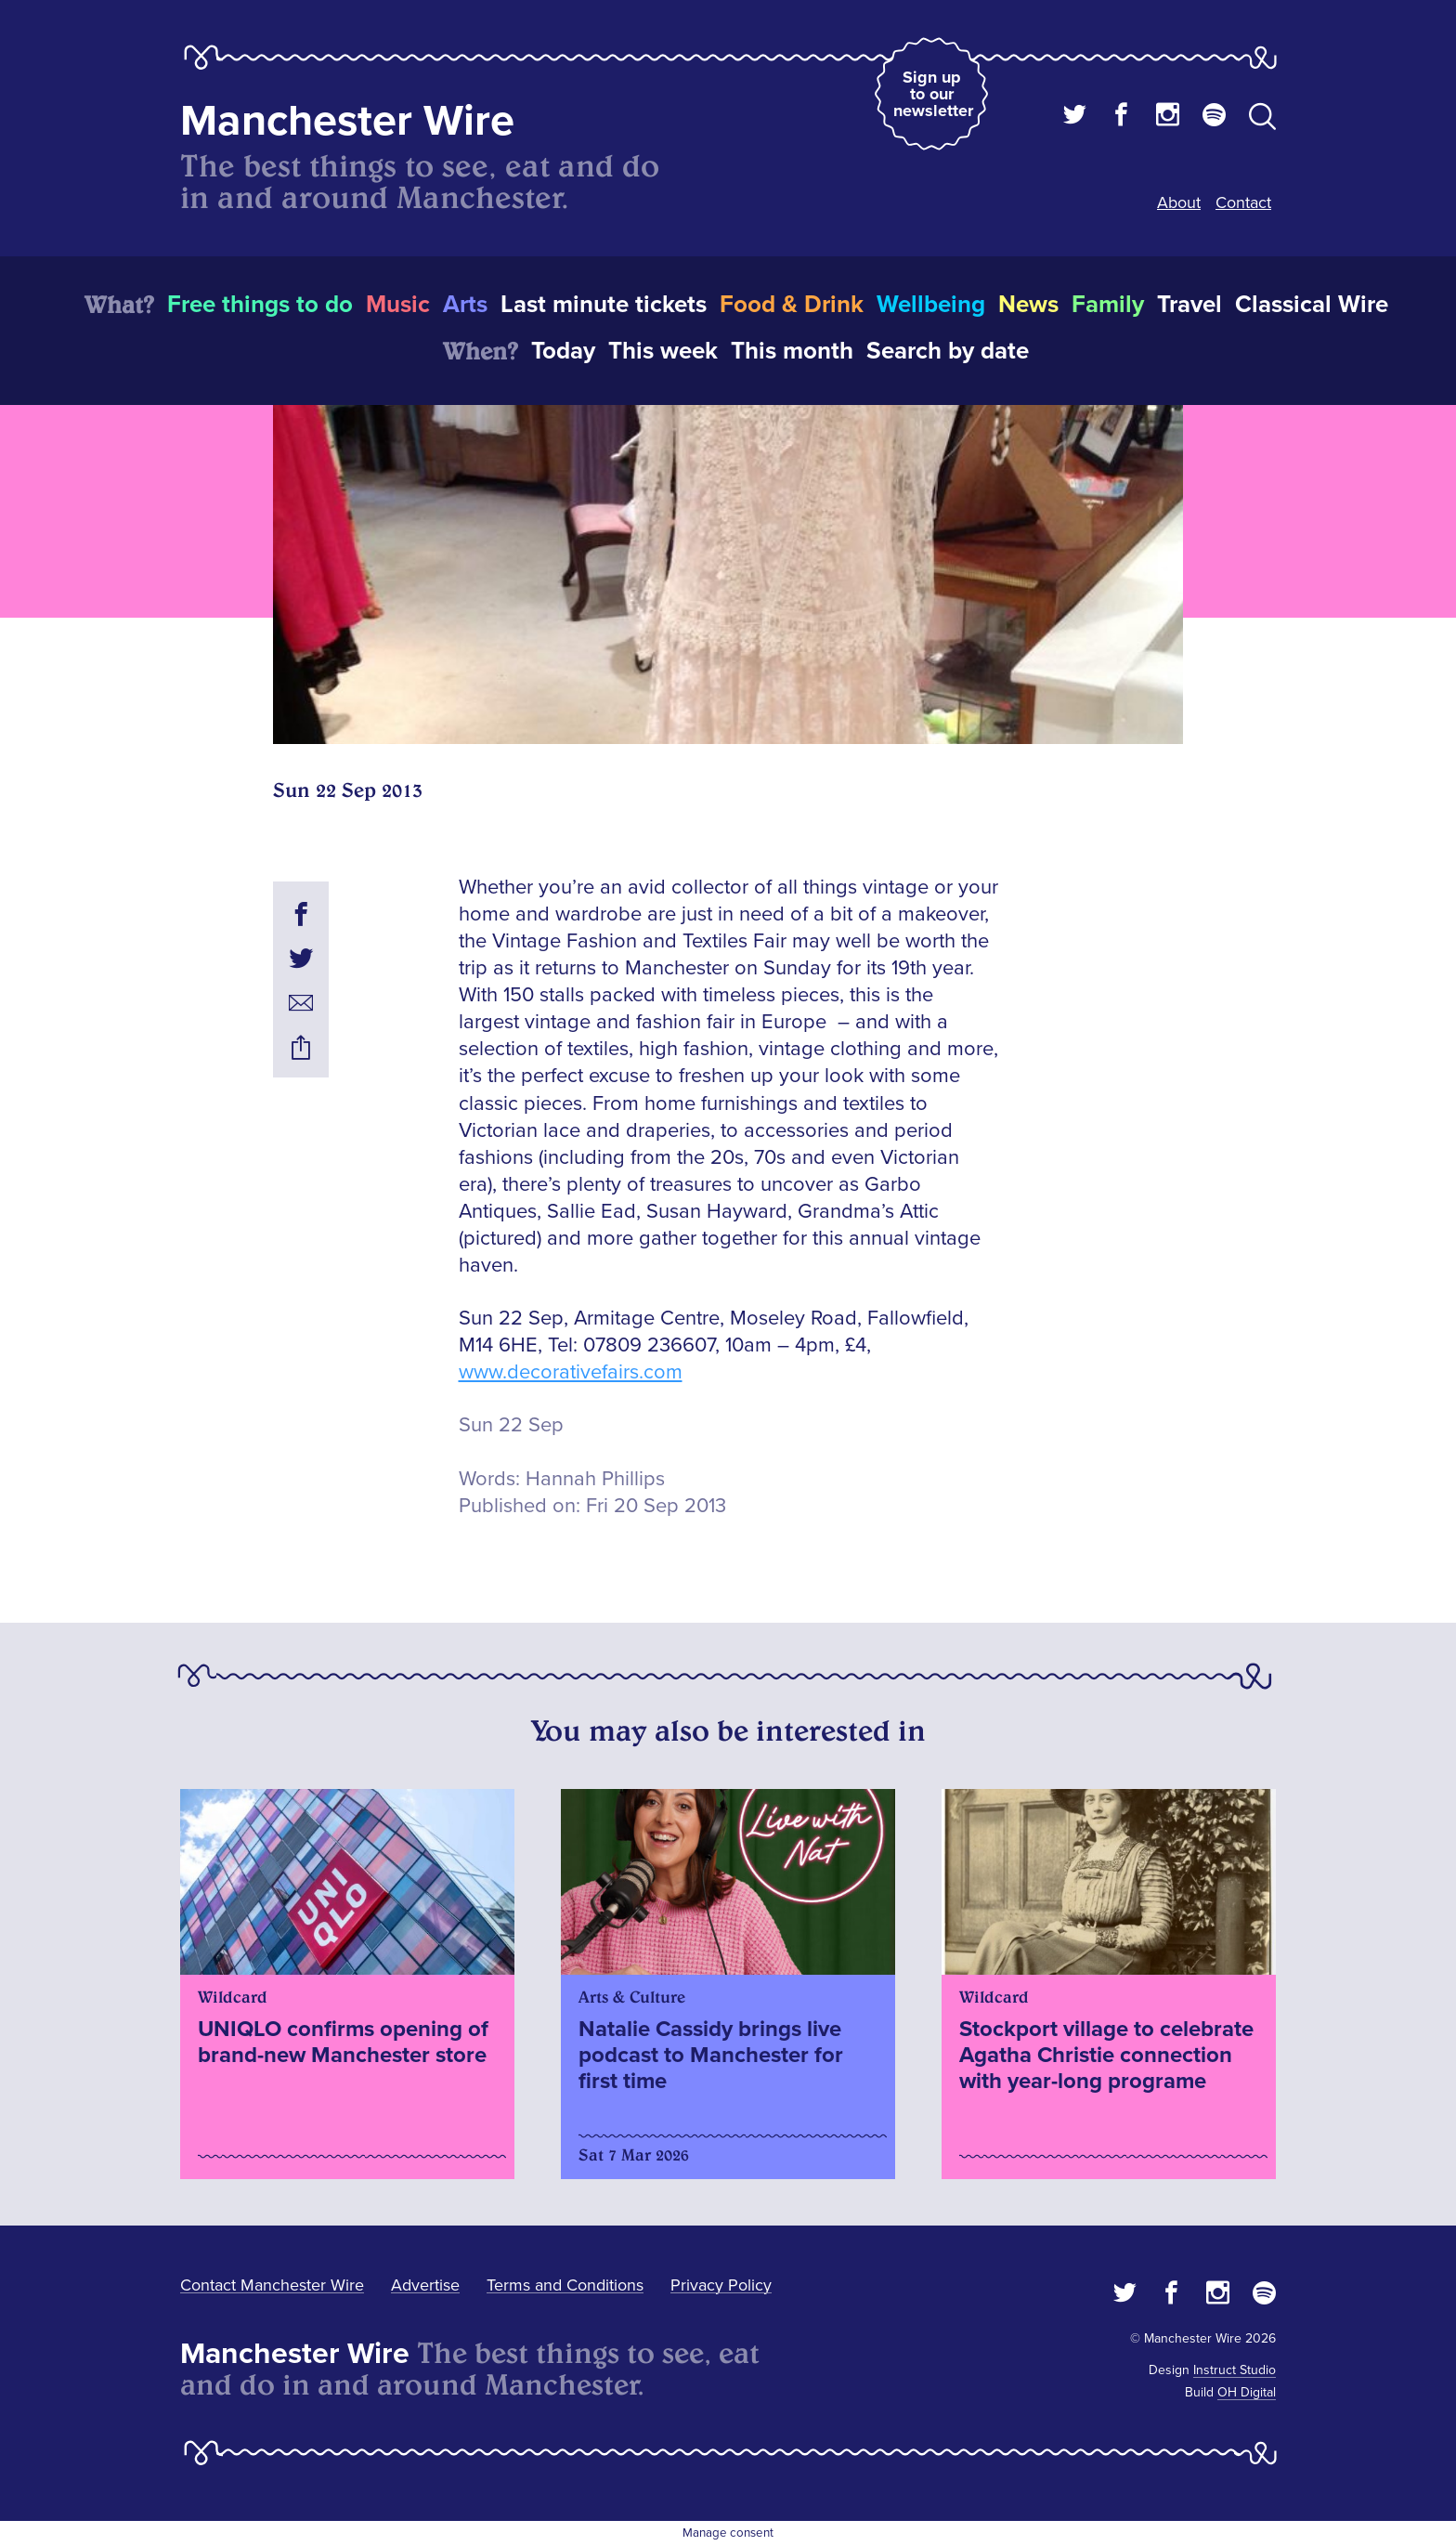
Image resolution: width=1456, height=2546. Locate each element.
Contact (1243, 202)
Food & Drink (792, 305)
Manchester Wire (347, 121)
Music (398, 305)
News (1028, 305)
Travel (1189, 305)
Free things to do (260, 305)
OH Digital (1246, 2392)
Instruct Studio (1234, 2370)
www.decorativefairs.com (570, 1372)
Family (1108, 305)
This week (663, 351)
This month (792, 351)
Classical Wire (1311, 305)
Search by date (947, 351)
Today (563, 351)
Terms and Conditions (565, 2285)
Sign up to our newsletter (933, 94)
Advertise (425, 2285)
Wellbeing (931, 305)
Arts (465, 305)
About (1179, 202)
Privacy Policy (721, 2285)
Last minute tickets (603, 305)
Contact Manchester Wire (272, 2285)
